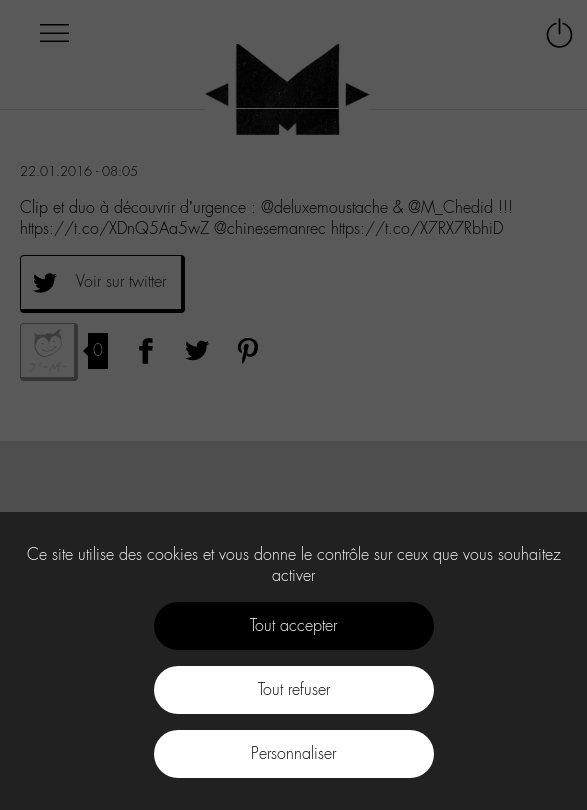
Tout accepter (293, 625)
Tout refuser (294, 689)
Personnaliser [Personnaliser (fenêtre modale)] (293, 753)
